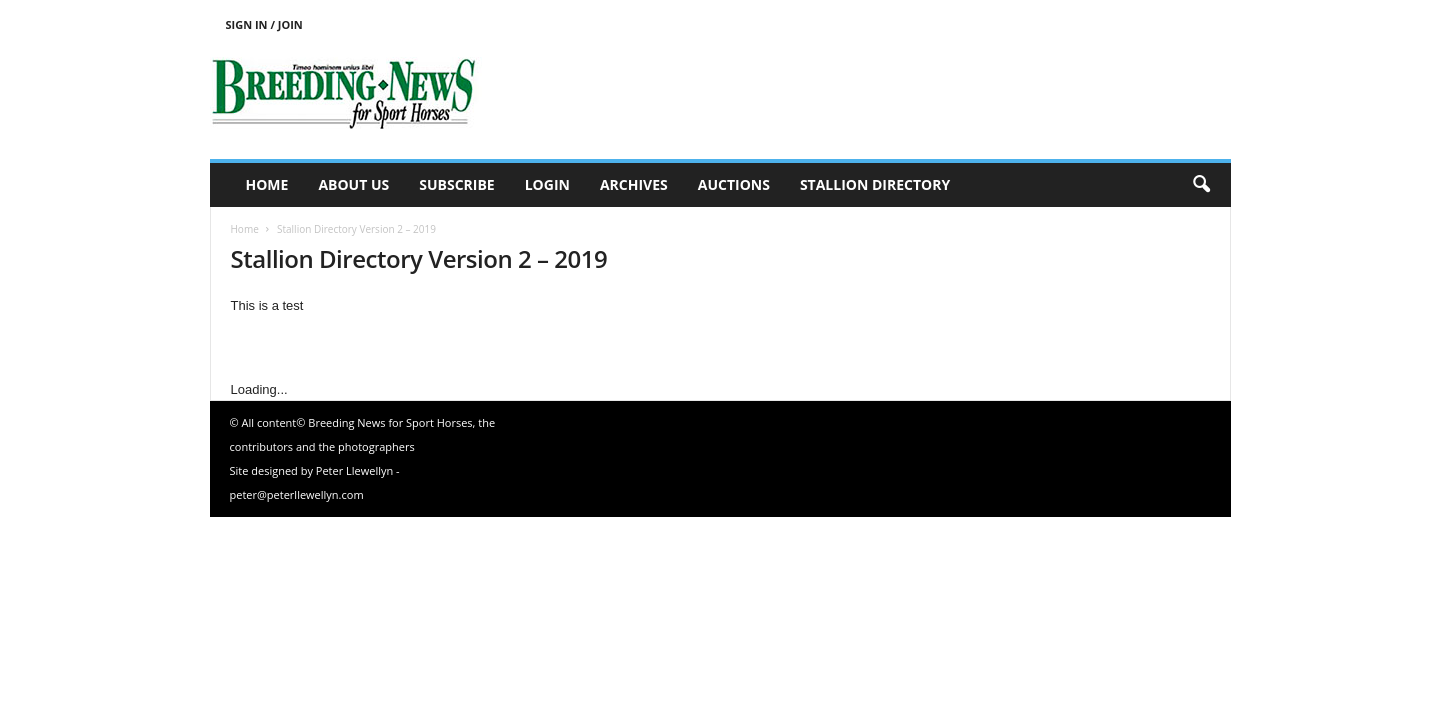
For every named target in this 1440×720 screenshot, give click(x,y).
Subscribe (456, 184)
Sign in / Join (264, 24)
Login (547, 184)
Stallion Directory (875, 184)
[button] (1201, 185)
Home (267, 184)
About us (353, 184)
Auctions (734, 184)
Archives (634, 184)
